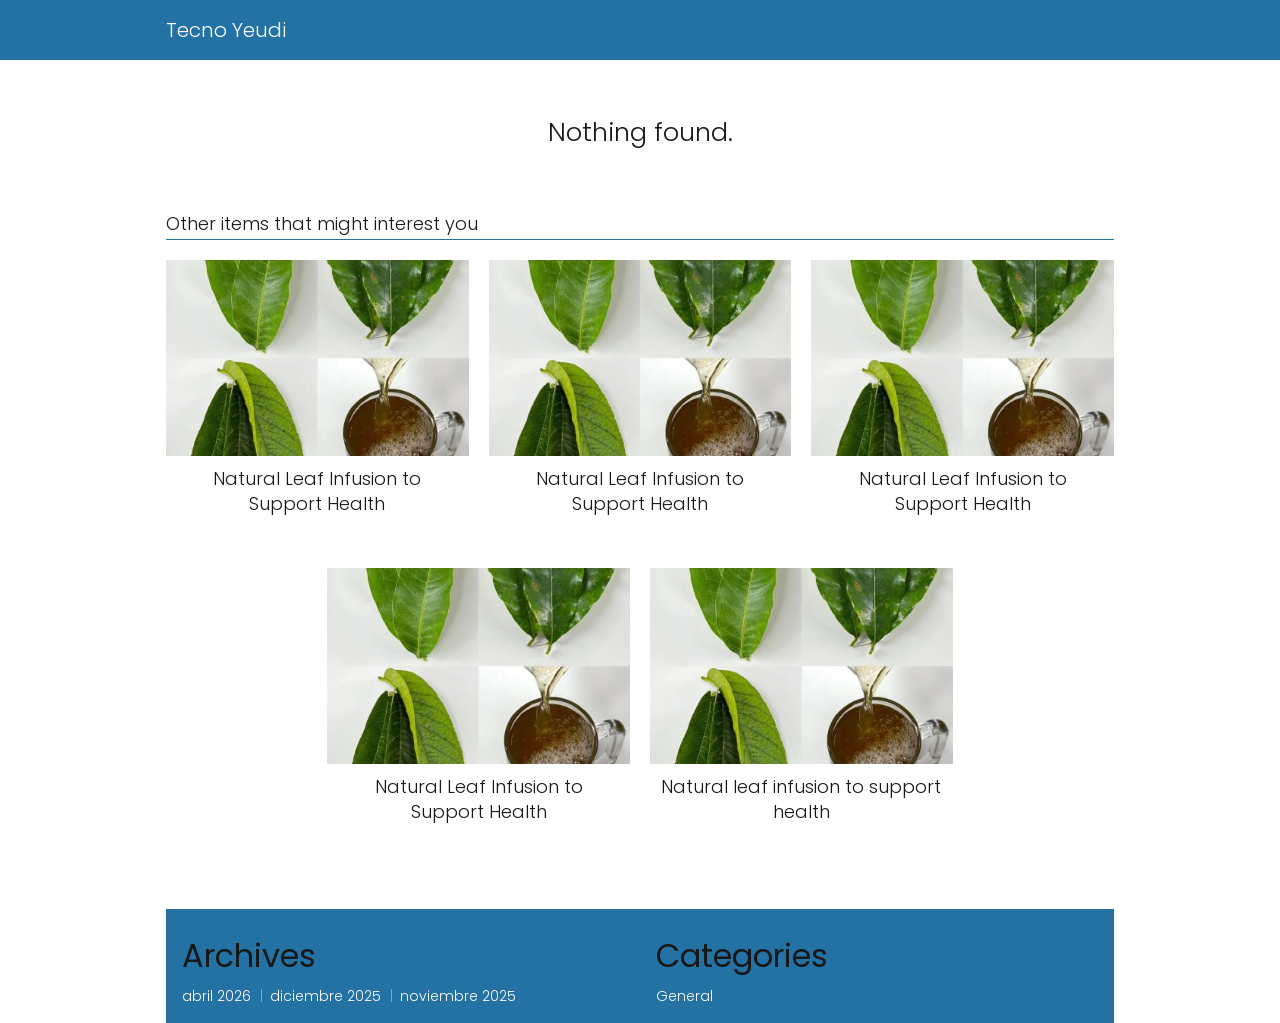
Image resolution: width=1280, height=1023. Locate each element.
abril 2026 (216, 996)
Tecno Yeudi (226, 30)
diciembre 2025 (325, 996)
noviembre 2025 (458, 996)
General (684, 996)
